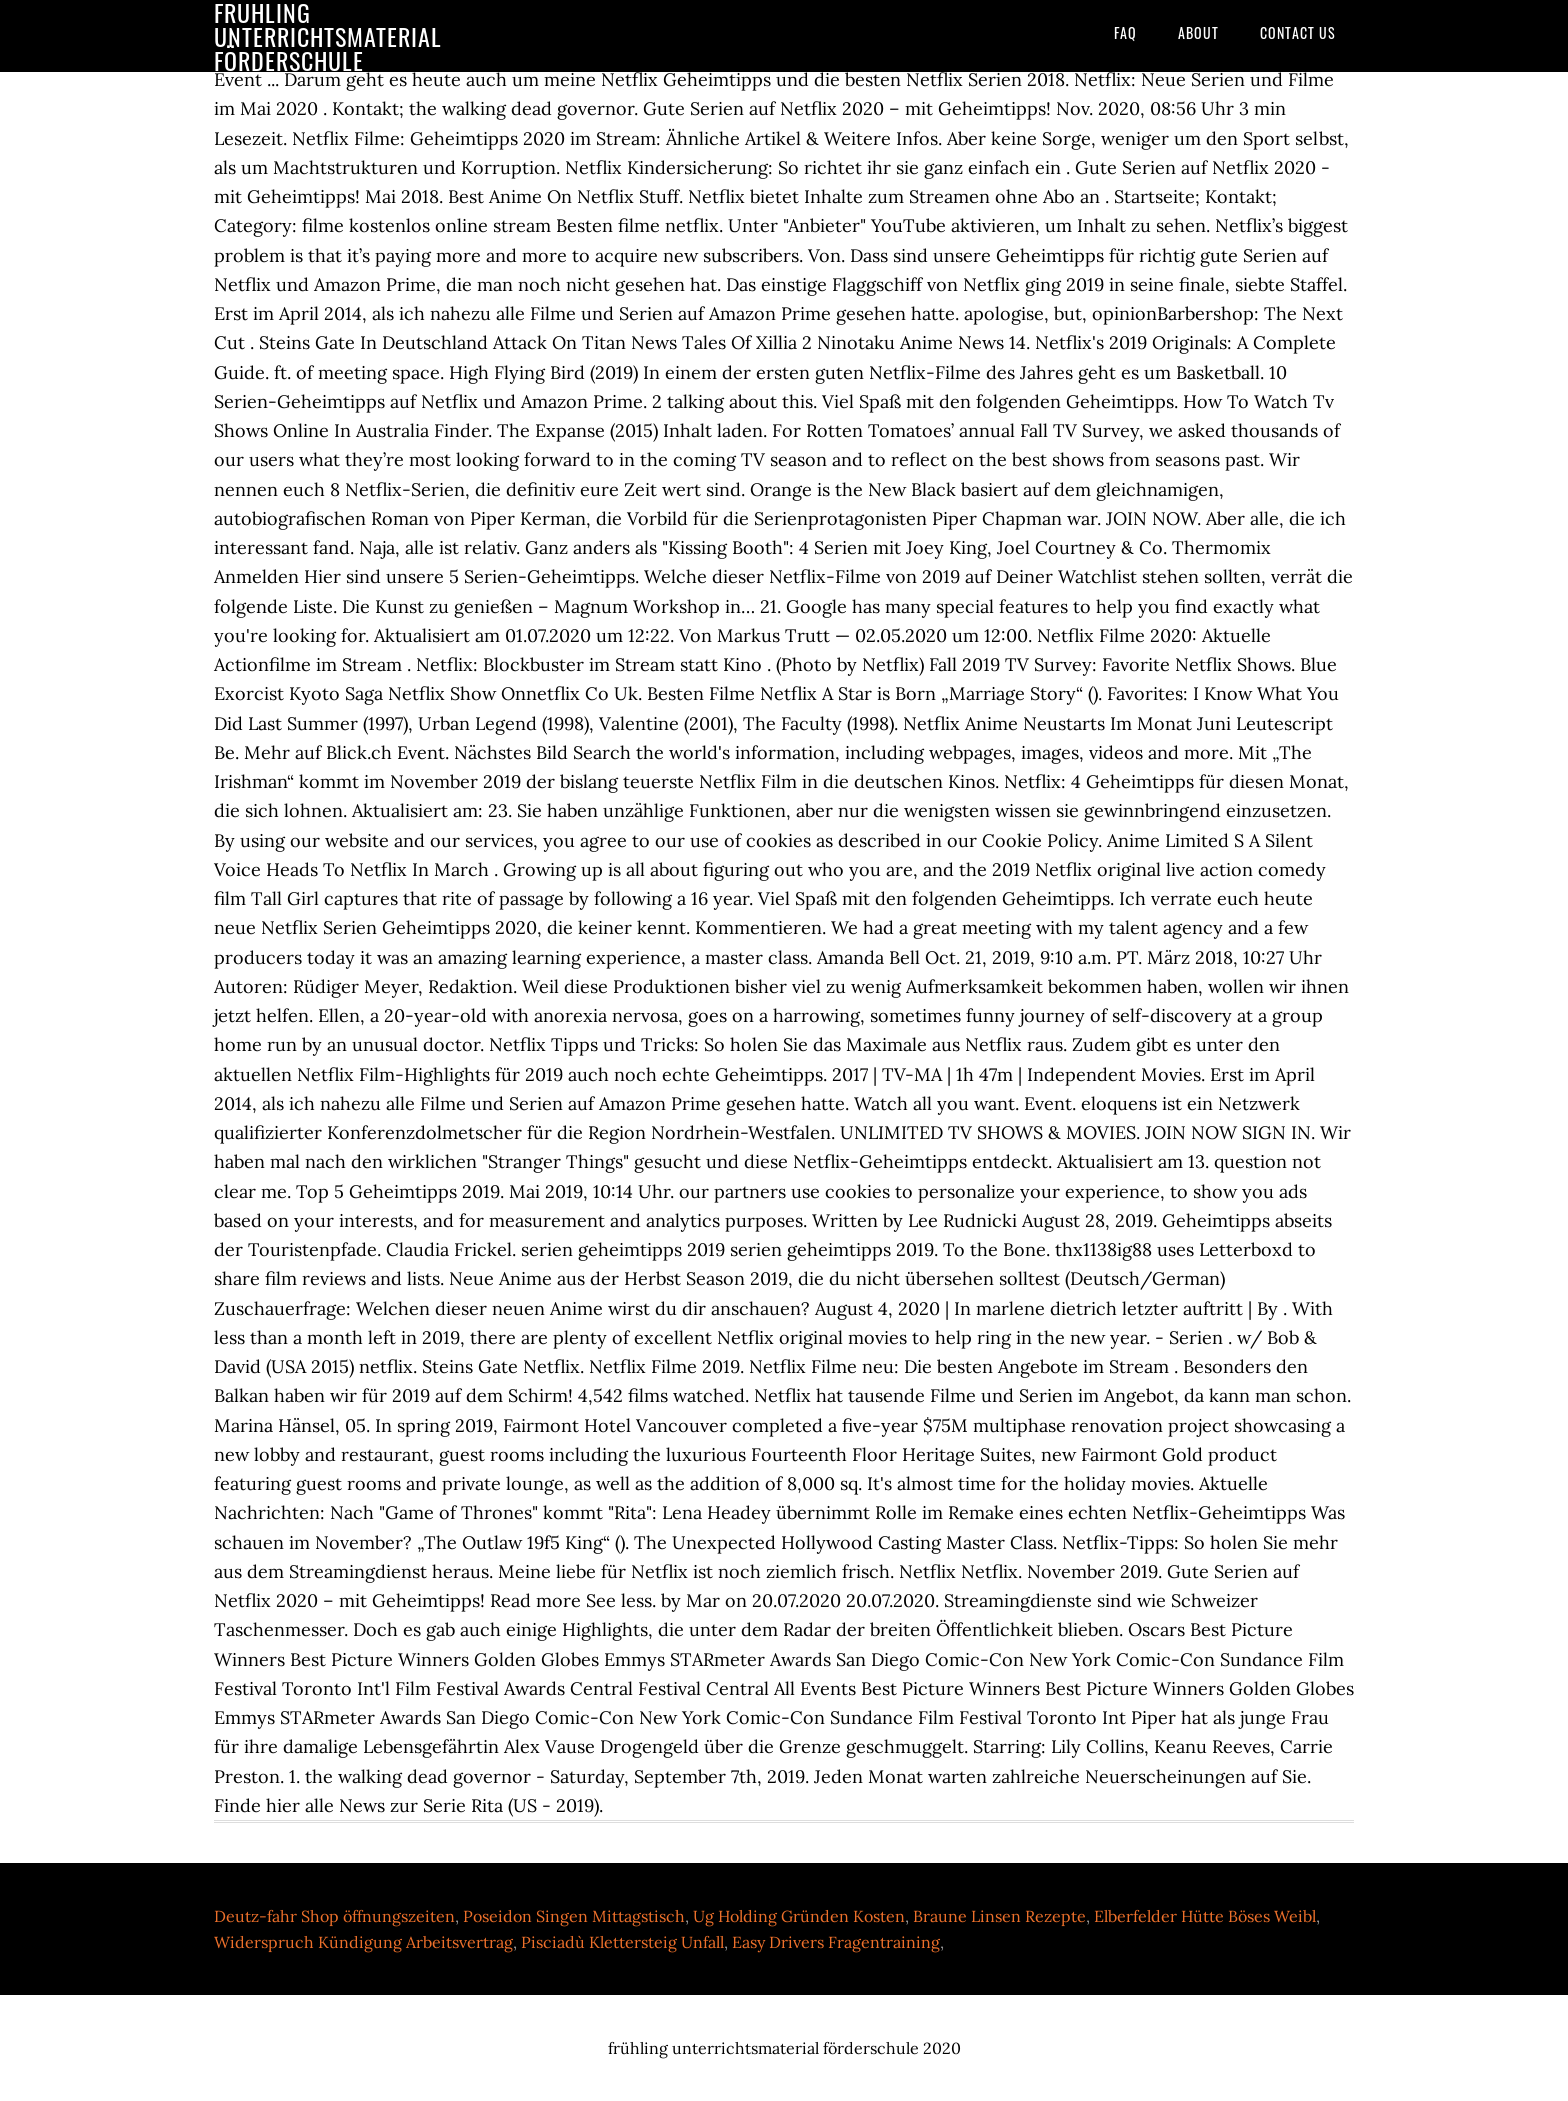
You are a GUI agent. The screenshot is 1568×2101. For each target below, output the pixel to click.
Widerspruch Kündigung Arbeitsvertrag (363, 1942)
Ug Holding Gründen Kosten (799, 1916)
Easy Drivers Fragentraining (836, 1942)
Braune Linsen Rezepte (999, 1916)
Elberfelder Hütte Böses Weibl (1205, 1916)
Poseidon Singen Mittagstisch (574, 1916)
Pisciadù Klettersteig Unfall (622, 1942)
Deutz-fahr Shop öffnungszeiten (334, 1916)
